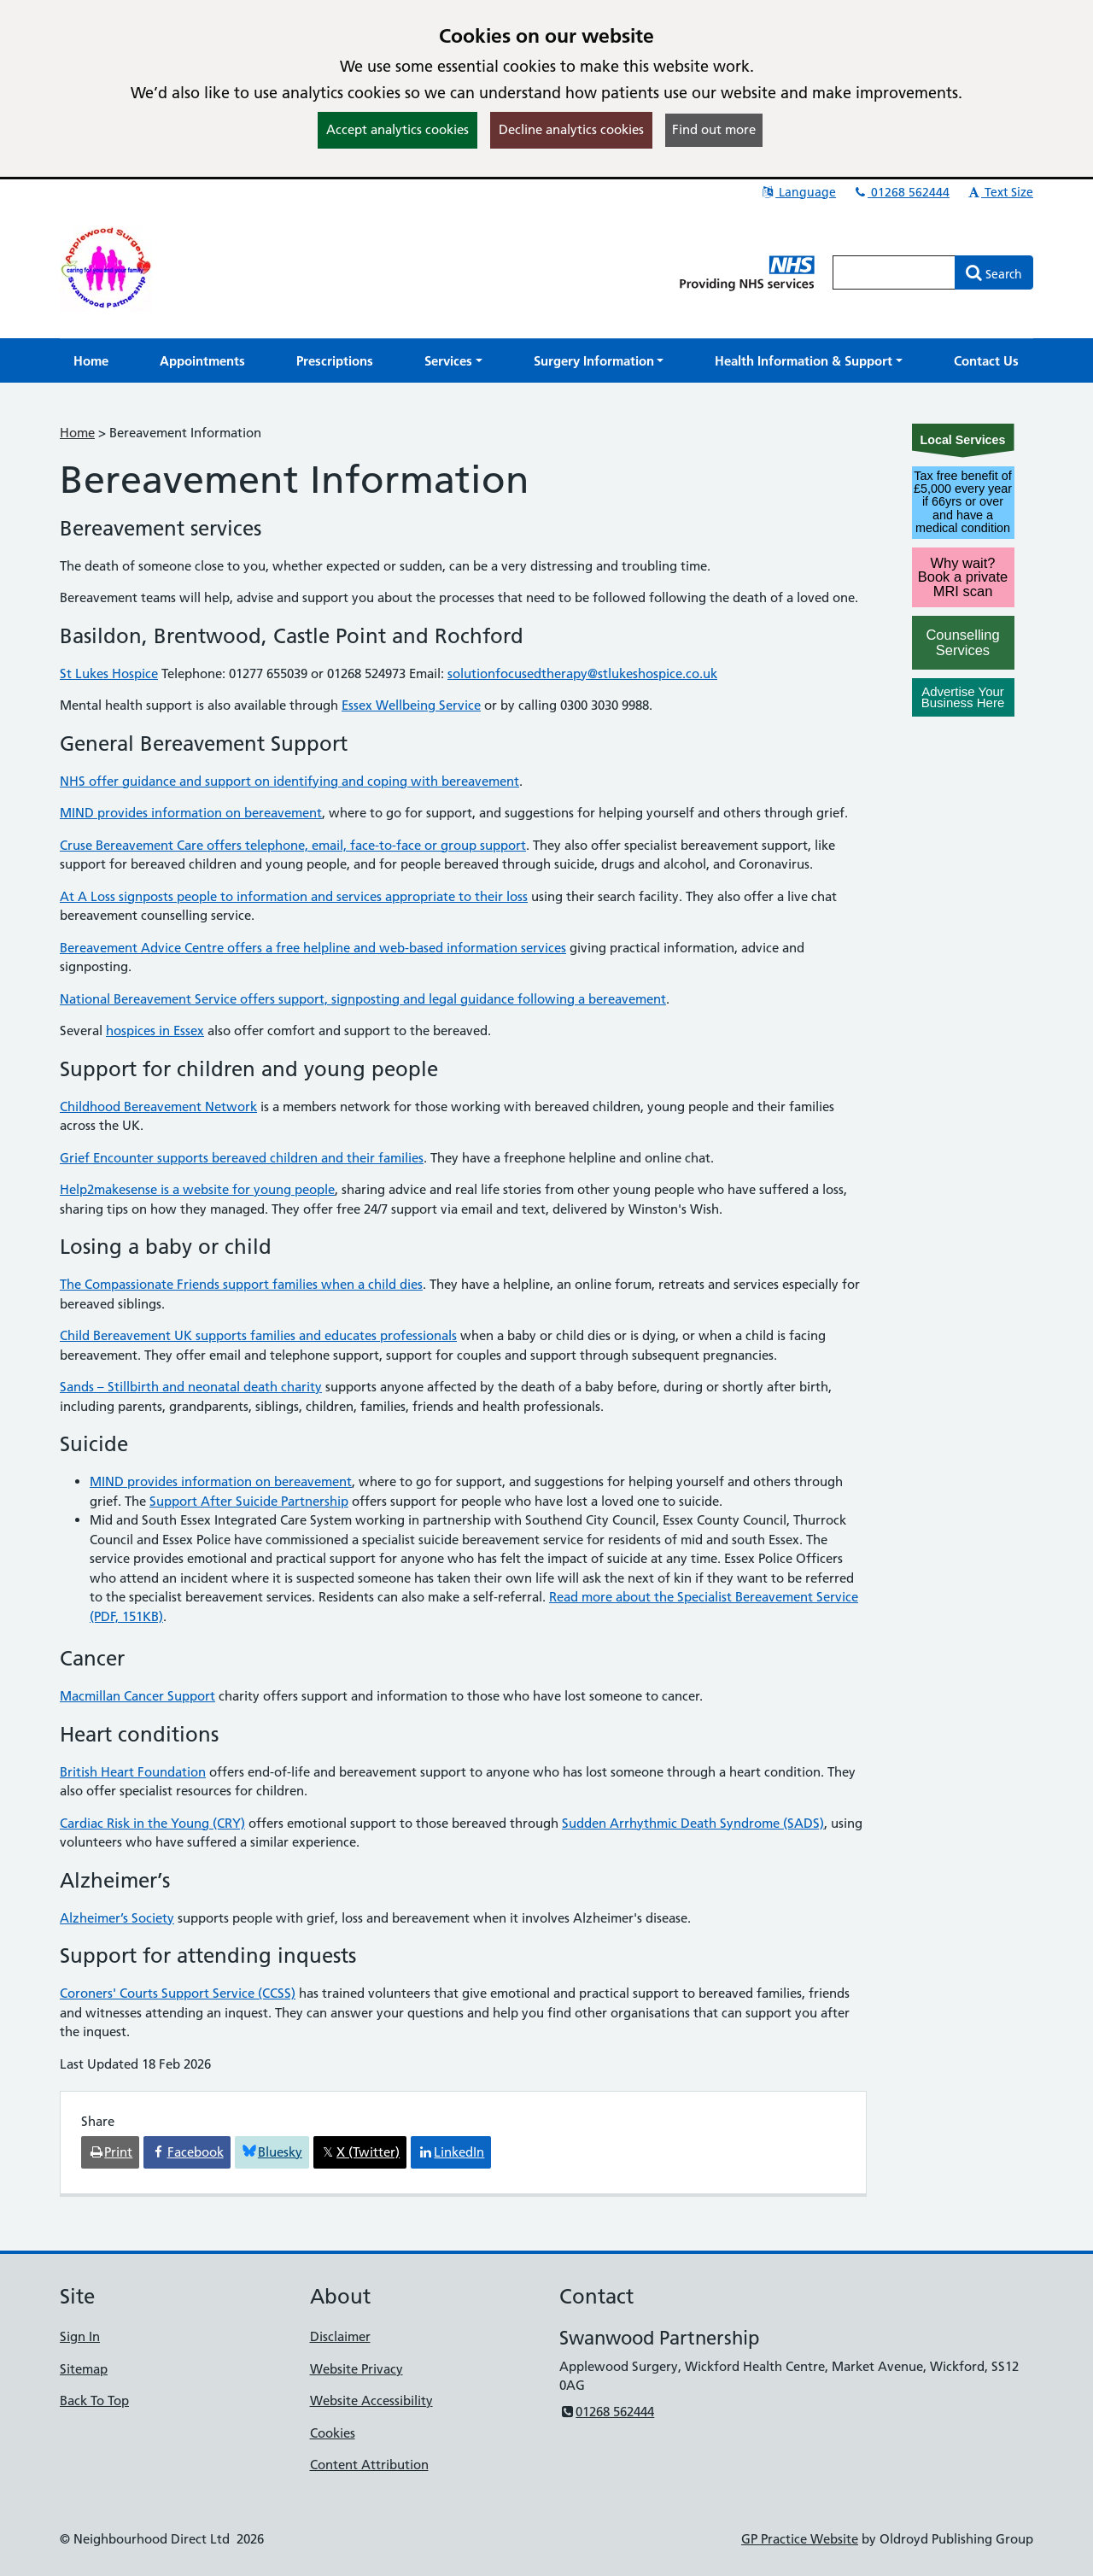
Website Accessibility (371, 2400)
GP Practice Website (799, 2539)
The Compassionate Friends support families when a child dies (241, 1284)
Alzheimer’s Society (117, 1918)
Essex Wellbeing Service (411, 705)
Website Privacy (356, 2369)
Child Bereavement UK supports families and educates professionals (258, 1335)
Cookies (332, 2433)
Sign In (80, 2336)
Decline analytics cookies (571, 129)
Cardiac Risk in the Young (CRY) (152, 1823)
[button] (453, 361)
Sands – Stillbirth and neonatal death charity (191, 1387)
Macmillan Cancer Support (137, 1696)
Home (77, 432)
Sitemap (84, 2369)
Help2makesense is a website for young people (197, 1189)
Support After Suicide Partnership (248, 1501)
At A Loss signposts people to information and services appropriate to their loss (294, 896)
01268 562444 (901, 192)
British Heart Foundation (133, 1772)
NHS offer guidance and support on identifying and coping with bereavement (289, 781)
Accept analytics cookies (397, 129)
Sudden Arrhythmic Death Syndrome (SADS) (693, 1823)
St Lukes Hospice (109, 673)
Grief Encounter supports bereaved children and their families (242, 1158)
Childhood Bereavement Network (158, 1106)
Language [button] (798, 192)
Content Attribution (369, 2464)
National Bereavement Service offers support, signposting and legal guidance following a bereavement (363, 999)
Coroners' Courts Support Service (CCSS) (177, 1993)
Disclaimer (340, 2336)
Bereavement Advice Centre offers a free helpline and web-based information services (313, 948)
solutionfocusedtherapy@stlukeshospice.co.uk (582, 673)
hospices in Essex (155, 1030)
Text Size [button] (999, 192)
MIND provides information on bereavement (191, 813)
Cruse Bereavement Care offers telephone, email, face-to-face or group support (293, 845)
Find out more (714, 129)
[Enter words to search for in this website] (894, 272)
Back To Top (94, 2400)
